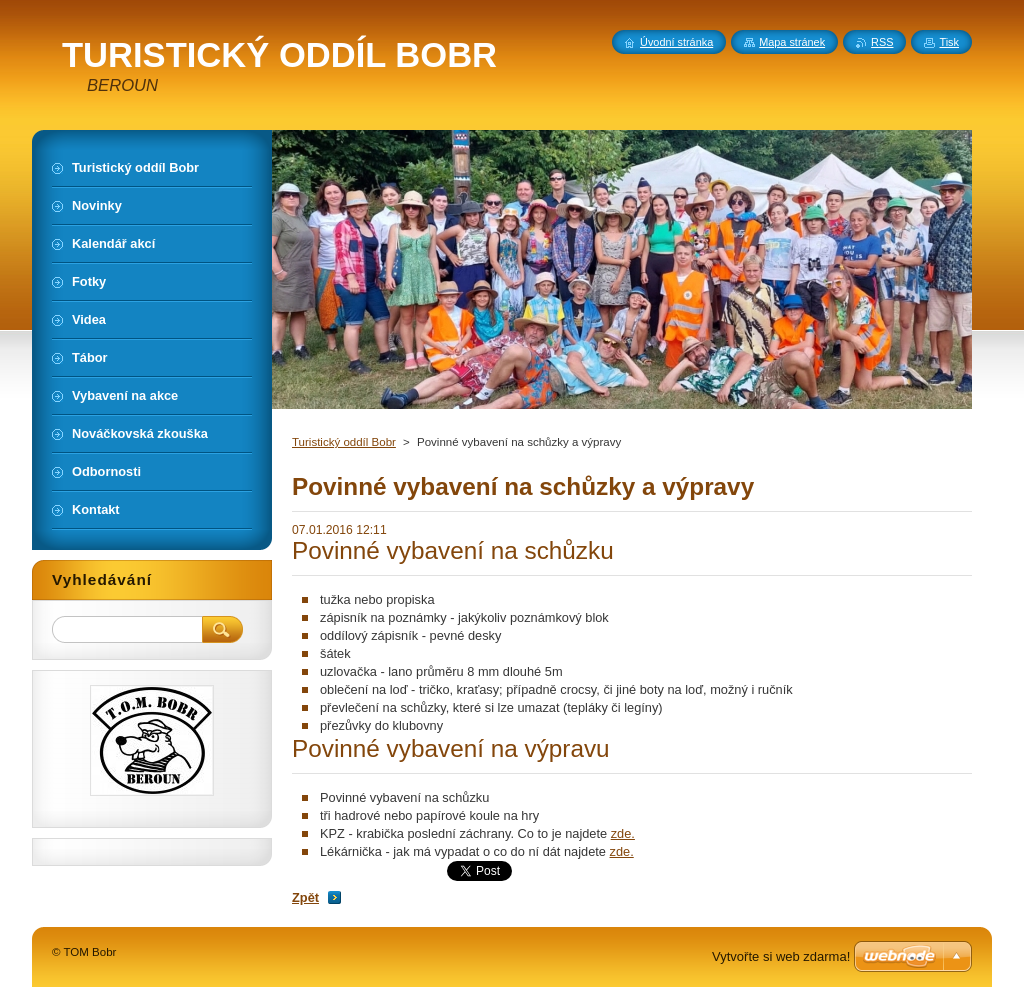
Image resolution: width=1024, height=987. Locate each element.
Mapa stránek (792, 42)
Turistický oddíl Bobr (344, 442)
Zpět (305, 897)
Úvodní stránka (676, 42)
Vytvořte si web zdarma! (781, 956)
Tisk (949, 42)
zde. (623, 833)
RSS (882, 42)
